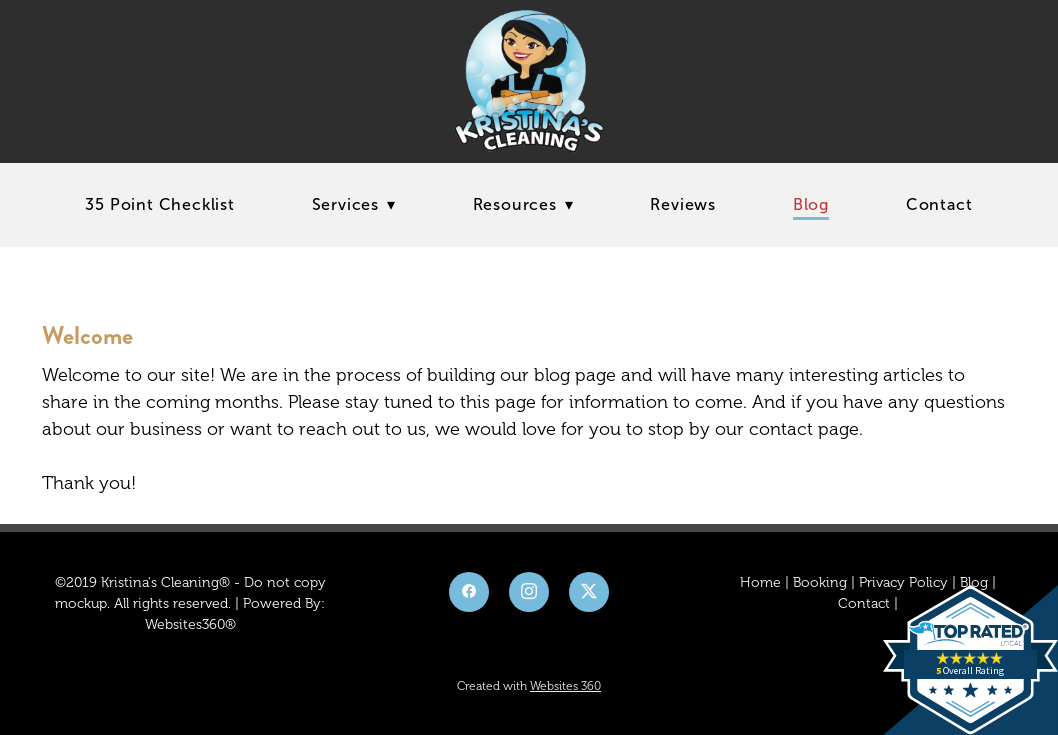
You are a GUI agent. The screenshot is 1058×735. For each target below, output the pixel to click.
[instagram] (529, 592)
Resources (523, 204)
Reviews (683, 204)
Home (760, 582)
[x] (589, 592)
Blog (811, 204)
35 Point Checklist (159, 204)
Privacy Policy (903, 582)
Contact (939, 204)
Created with (529, 686)
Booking (820, 582)
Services (354, 204)
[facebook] (469, 592)
